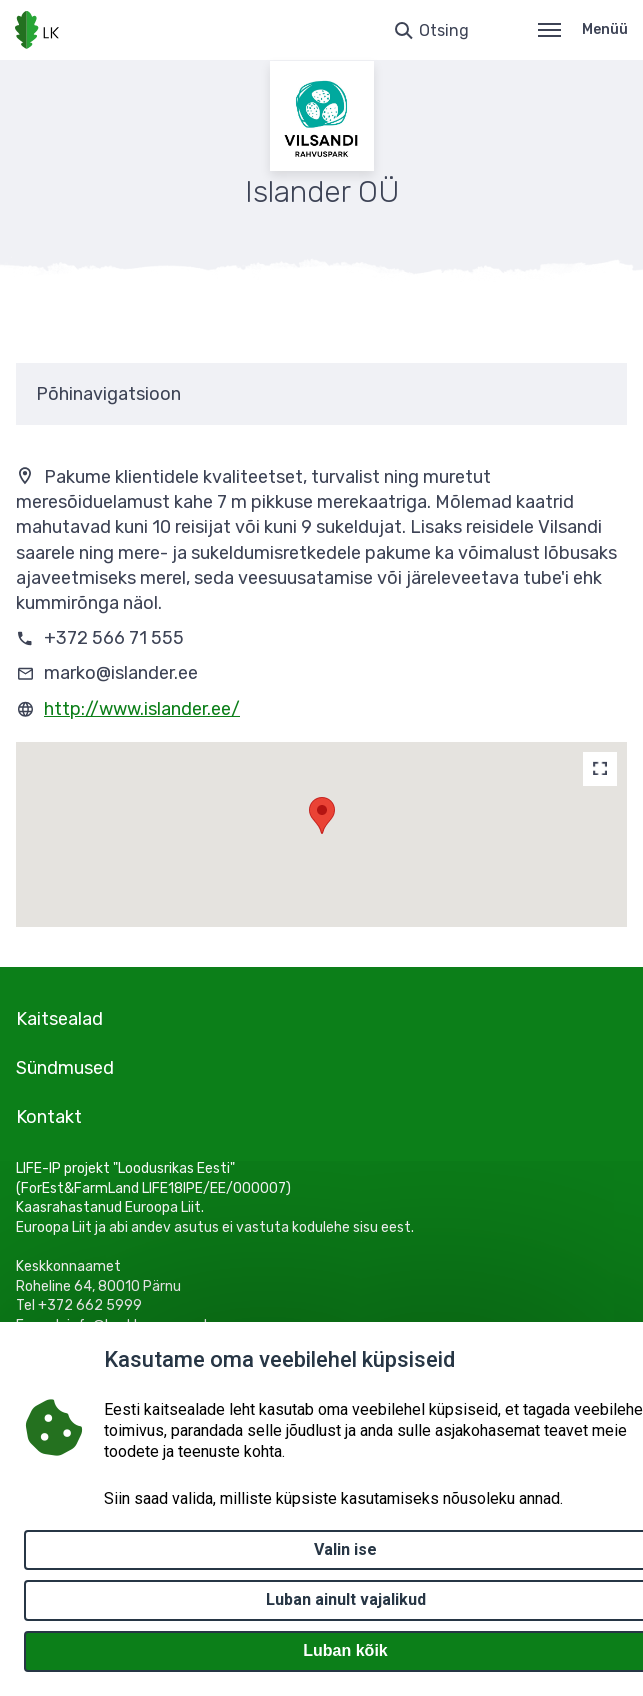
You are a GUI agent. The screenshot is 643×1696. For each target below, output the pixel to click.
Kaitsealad (59, 1019)
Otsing (444, 30)
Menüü (583, 29)
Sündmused (65, 1068)
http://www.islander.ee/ (142, 709)
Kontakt (49, 1117)
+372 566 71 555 (114, 638)
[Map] (600, 769)
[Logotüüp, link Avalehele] (37, 30)
